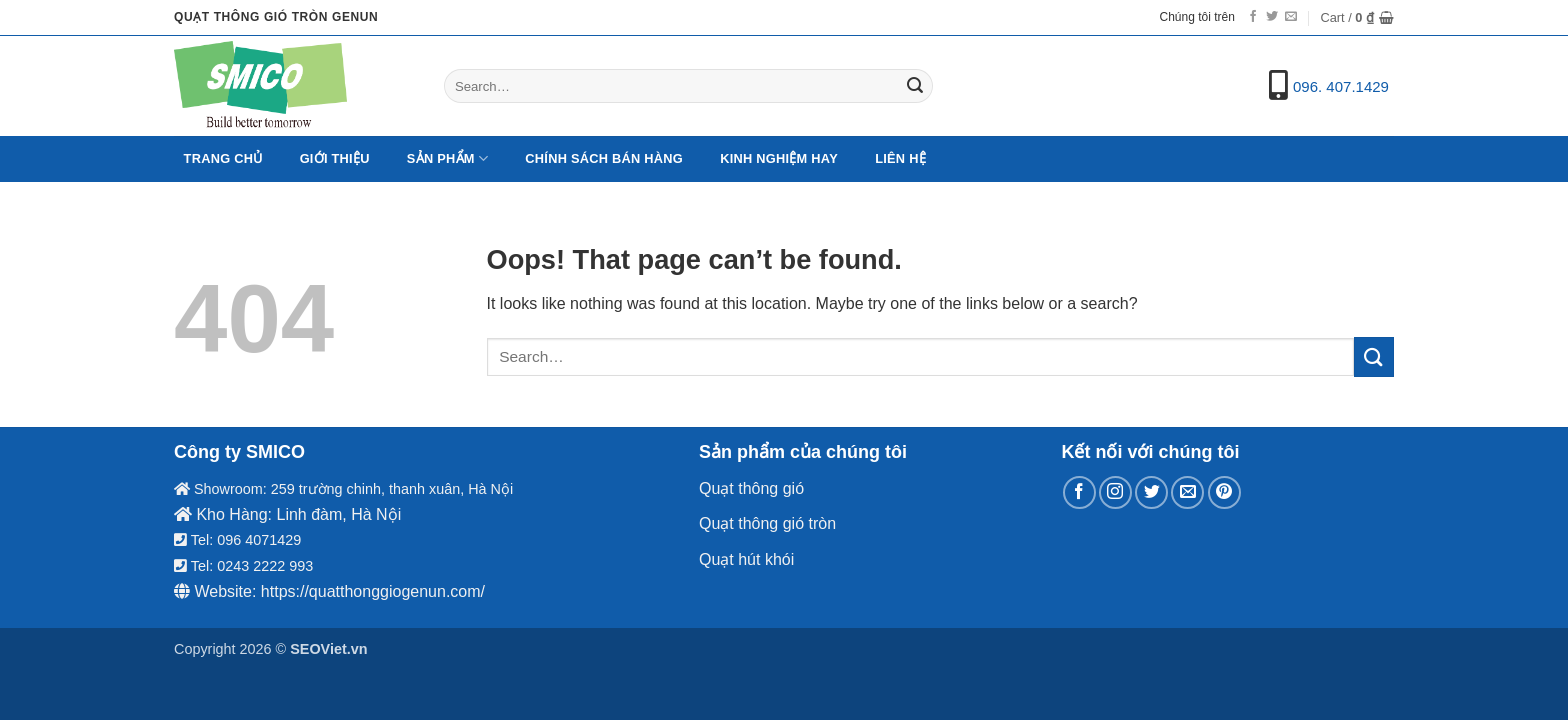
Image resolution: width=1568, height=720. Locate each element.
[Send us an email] (1291, 17)
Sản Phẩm (447, 158)
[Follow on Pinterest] (1224, 492)
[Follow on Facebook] (1253, 17)
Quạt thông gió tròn (767, 523)
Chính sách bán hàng (604, 158)
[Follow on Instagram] (1115, 492)
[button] (1357, 18)
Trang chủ (223, 158)
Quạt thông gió (751, 488)
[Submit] (915, 86)
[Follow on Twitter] (1272, 17)
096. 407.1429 (1341, 86)
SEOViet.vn (328, 649)
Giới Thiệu (335, 158)
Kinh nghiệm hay (779, 158)
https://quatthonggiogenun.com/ (373, 591)
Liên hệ (900, 158)
